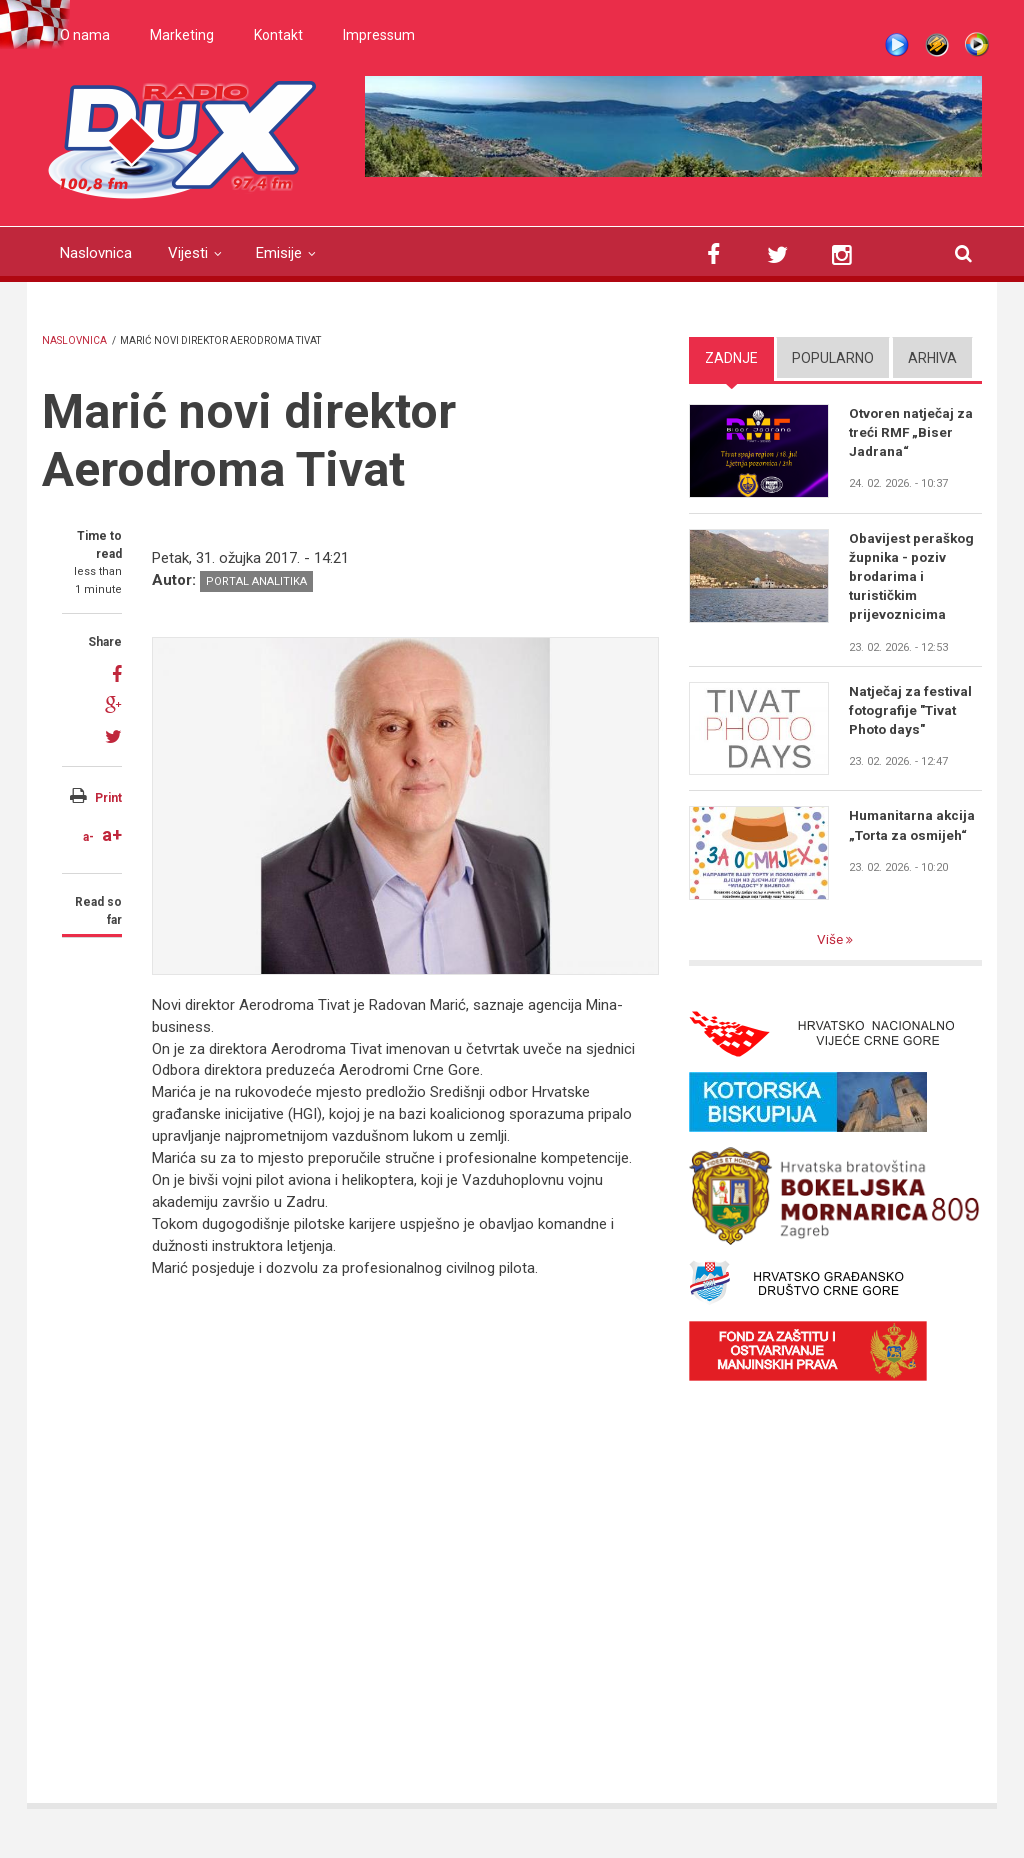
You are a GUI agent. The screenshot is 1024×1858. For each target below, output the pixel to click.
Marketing (182, 35)
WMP (977, 45)
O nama (85, 35)
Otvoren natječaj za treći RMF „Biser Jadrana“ (912, 433)
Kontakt (278, 35)
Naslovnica (96, 253)
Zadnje (731, 358)
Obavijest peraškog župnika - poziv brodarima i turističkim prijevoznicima (913, 578)
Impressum (379, 35)
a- (88, 837)
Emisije (279, 253)
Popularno (833, 358)
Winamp (937, 45)
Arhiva (932, 358)
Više (832, 944)
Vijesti (188, 253)
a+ (112, 834)
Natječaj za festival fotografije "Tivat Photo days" (911, 714)
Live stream (897, 45)
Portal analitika (256, 581)
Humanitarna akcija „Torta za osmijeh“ (913, 829)
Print (108, 798)
